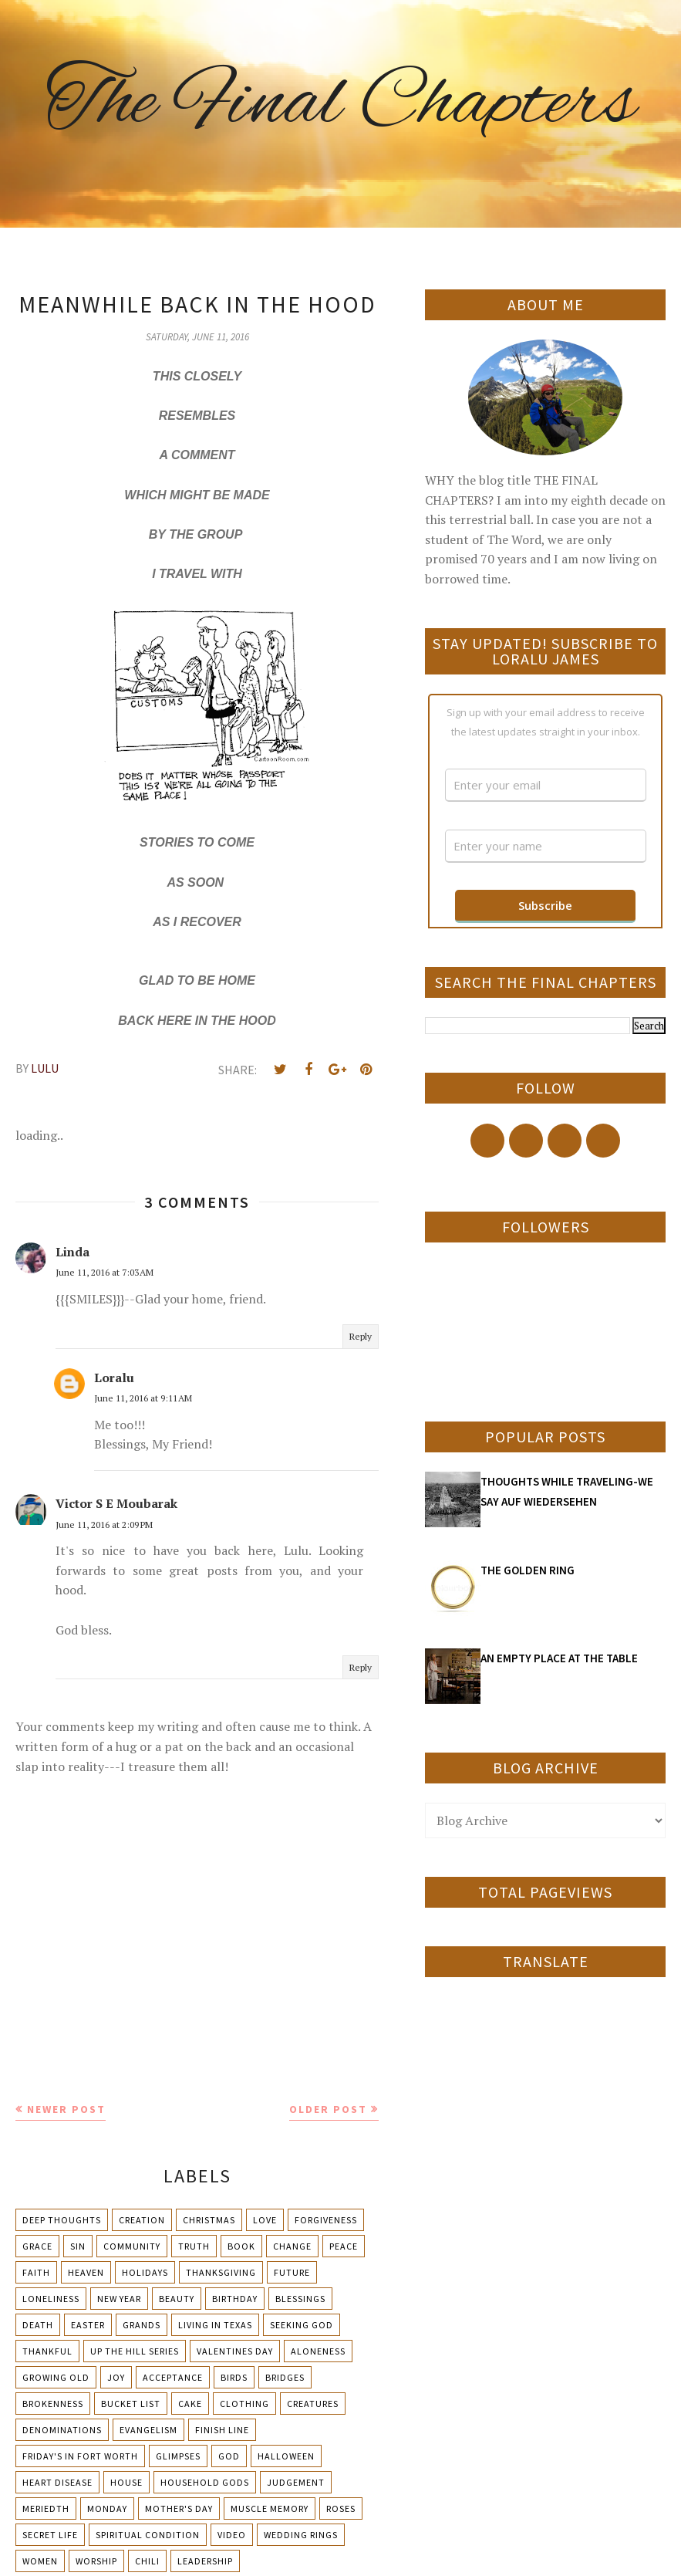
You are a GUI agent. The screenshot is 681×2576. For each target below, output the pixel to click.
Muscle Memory (269, 2508)
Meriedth (45, 2508)
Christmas (209, 2220)
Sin (78, 2246)
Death (37, 2325)
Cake (190, 2403)
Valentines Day (235, 2351)
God (229, 2456)
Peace (343, 2246)
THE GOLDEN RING (527, 1570)
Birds (234, 2377)
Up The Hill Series (134, 2351)
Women (40, 2561)
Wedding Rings (301, 2535)
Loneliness (50, 2298)
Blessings (300, 2298)
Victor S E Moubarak (116, 1503)
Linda (72, 1251)
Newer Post (66, 2109)
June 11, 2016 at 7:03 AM (104, 1272)
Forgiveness (326, 2220)
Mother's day (179, 2508)
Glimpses (178, 2456)
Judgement (296, 2482)
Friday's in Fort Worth (80, 2456)
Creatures (313, 2403)
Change (292, 2246)
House (126, 2482)
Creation (142, 2220)
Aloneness (318, 2351)
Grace (37, 2246)
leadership (205, 2561)
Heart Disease (57, 2482)
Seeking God (301, 2325)
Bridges (285, 2377)
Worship (96, 2561)
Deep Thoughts (61, 2220)
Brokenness (52, 2403)
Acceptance (173, 2377)
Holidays (145, 2272)
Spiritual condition (148, 2535)
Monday (107, 2508)
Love (265, 2220)
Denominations (62, 2430)
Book (241, 2246)
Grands (141, 2325)
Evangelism (148, 2430)
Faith (36, 2272)
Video (231, 2535)
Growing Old (55, 2377)
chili (147, 2561)
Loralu (114, 1377)
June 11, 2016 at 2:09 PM (104, 1524)
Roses (341, 2508)
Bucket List (130, 2403)
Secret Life (50, 2535)
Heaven (86, 2272)
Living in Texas (215, 2325)
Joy (116, 2377)
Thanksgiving (221, 2272)
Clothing (244, 2403)
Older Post (328, 2109)
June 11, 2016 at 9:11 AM (143, 1398)
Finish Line (222, 2430)
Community (131, 2246)
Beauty (176, 2298)
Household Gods (204, 2482)
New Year (119, 2298)
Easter (88, 2325)
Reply (360, 1336)
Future (292, 2272)
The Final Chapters (341, 104)
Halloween (286, 2456)
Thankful (47, 2351)
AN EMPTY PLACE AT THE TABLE (559, 1658)
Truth (194, 2246)
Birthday (235, 2298)
